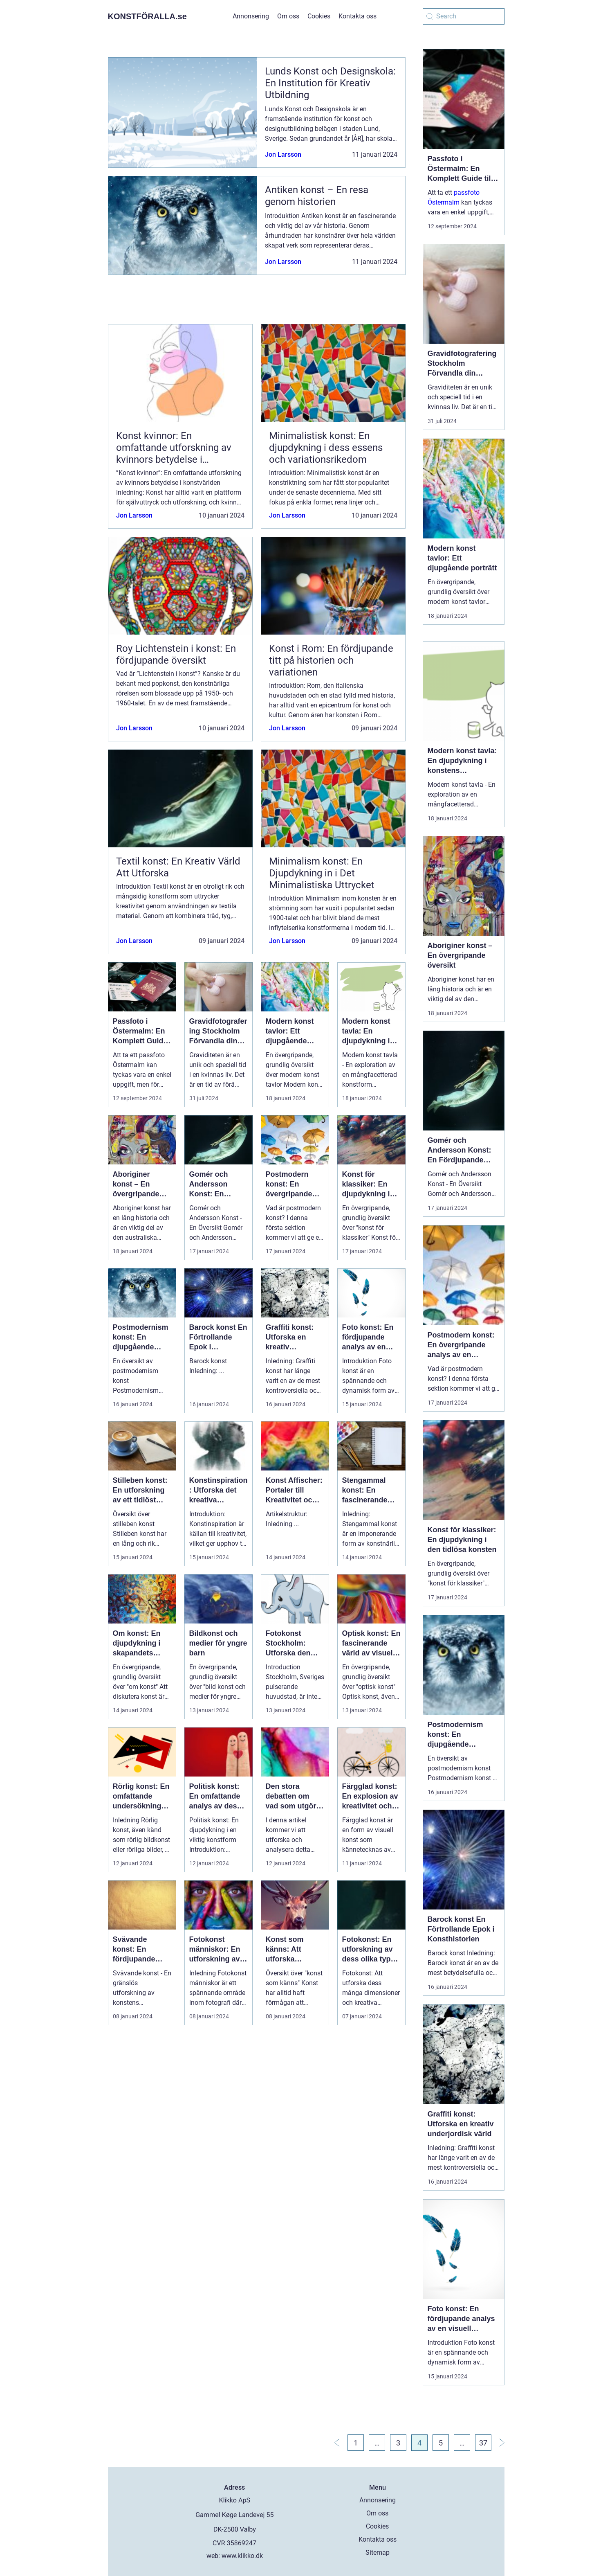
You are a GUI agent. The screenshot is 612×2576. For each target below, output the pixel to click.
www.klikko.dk (242, 2556)
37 (483, 2443)
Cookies (318, 16)
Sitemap (377, 2552)
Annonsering (251, 16)
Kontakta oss (358, 16)
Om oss (288, 16)
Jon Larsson (283, 154)
